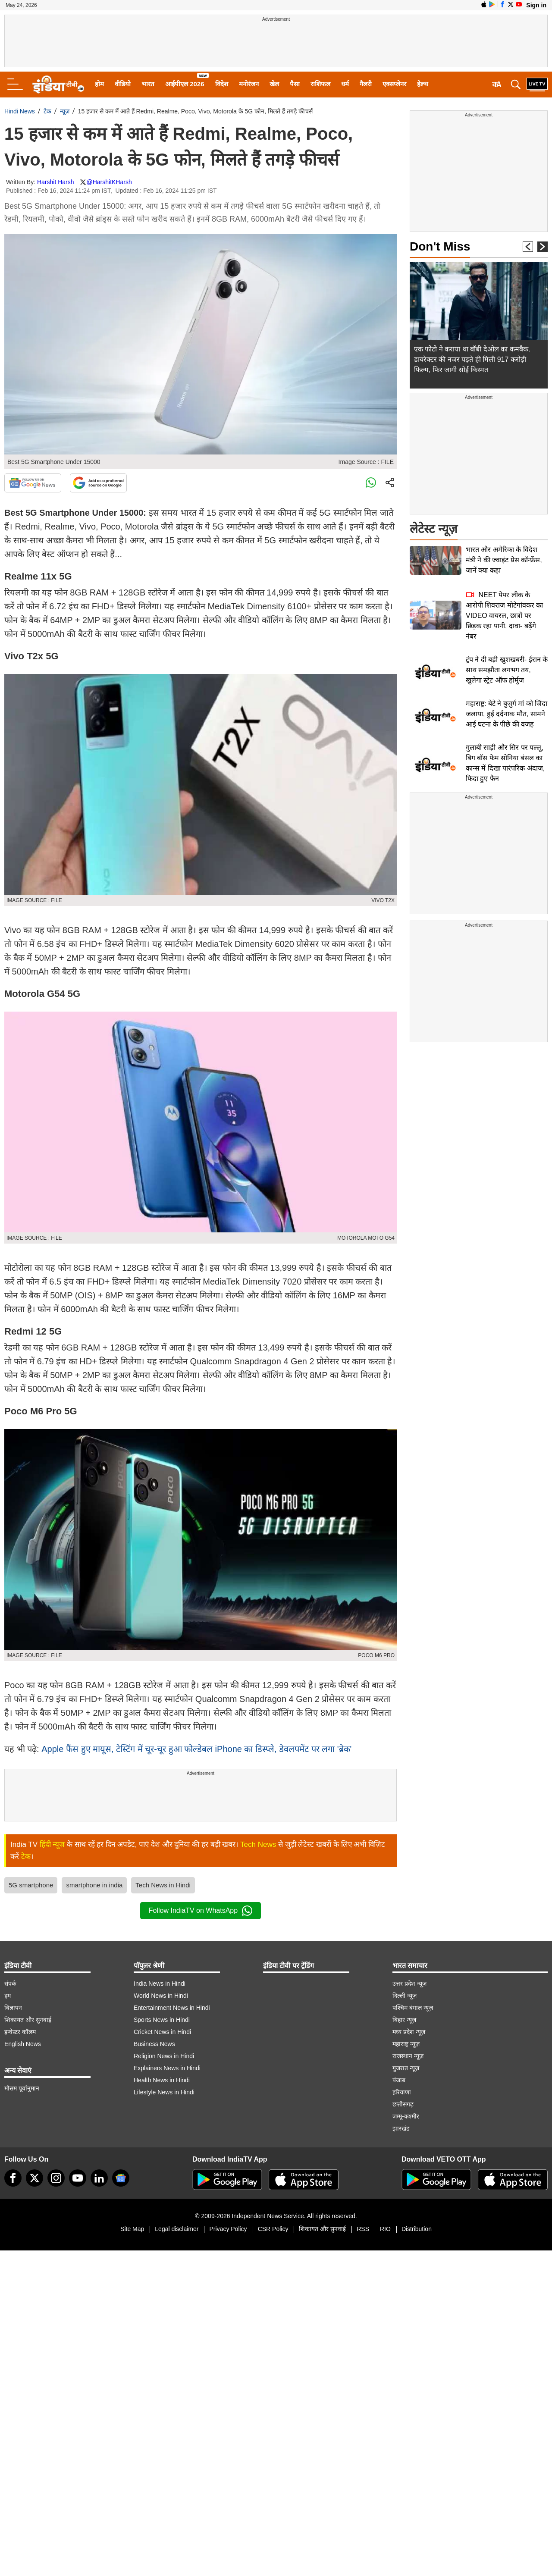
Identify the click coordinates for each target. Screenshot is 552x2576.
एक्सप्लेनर (394, 84)
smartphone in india (94, 1885)
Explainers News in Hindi (167, 2068)
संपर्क (10, 1983)
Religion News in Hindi (164, 2056)
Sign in (536, 5)
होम (99, 84)
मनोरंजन (249, 84)
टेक (47, 111)
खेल (274, 84)
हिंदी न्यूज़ (52, 1844)
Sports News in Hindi (162, 2019)
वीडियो (123, 84)
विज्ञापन (13, 2007)
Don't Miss (440, 246)
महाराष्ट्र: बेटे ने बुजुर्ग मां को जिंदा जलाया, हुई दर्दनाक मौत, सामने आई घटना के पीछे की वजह (506, 714)
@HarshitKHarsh (109, 182)
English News (22, 2043)
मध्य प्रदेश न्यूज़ (408, 2031)
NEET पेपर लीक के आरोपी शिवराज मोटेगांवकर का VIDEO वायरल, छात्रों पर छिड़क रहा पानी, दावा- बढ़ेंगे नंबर (504, 615)
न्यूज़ (64, 111)
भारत (147, 84)
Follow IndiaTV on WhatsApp (200, 1910)
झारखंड (400, 2128)
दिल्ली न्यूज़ (404, 1995)
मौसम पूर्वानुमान (21, 2088)
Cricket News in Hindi (162, 2031)
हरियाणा (401, 2092)
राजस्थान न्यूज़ (407, 2056)
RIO (385, 2228)
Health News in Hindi (162, 2080)
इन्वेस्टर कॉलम (20, 2031)
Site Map (132, 2228)
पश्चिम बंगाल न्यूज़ (412, 2007)
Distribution (416, 2228)
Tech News (258, 1844)
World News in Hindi (161, 1995)
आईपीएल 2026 (184, 84)
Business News (154, 2043)
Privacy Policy (228, 2228)
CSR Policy (273, 2228)
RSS (363, 2228)
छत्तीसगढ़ (403, 2104)
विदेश (221, 84)
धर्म (345, 84)
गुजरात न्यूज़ (405, 2068)
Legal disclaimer (176, 2228)
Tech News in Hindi (163, 1885)
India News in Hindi (159, 1983)
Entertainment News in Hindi (172, 2007)
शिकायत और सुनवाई (27, 2019)
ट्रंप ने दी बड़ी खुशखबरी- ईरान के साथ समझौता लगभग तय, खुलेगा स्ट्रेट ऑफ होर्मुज (507, 670)
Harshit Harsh (55, 182)
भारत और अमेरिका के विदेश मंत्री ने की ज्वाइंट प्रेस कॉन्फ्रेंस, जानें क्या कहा (504, 560)
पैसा (295, 84)
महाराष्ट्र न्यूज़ (406, 2043)
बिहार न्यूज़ (404, 2019)
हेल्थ (422, 84)
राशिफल (320, 84)
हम (7, 1995)
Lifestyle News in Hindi (164, 2092)
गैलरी (366, 84)
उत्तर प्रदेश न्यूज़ (409, 1983)
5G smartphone (31, 1885)
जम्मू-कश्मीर (405, 2116)
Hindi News (19, 111)
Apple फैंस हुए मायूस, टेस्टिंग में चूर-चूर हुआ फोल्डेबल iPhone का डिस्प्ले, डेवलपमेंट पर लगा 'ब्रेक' (196, 1749)
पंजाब (398, 2080)
